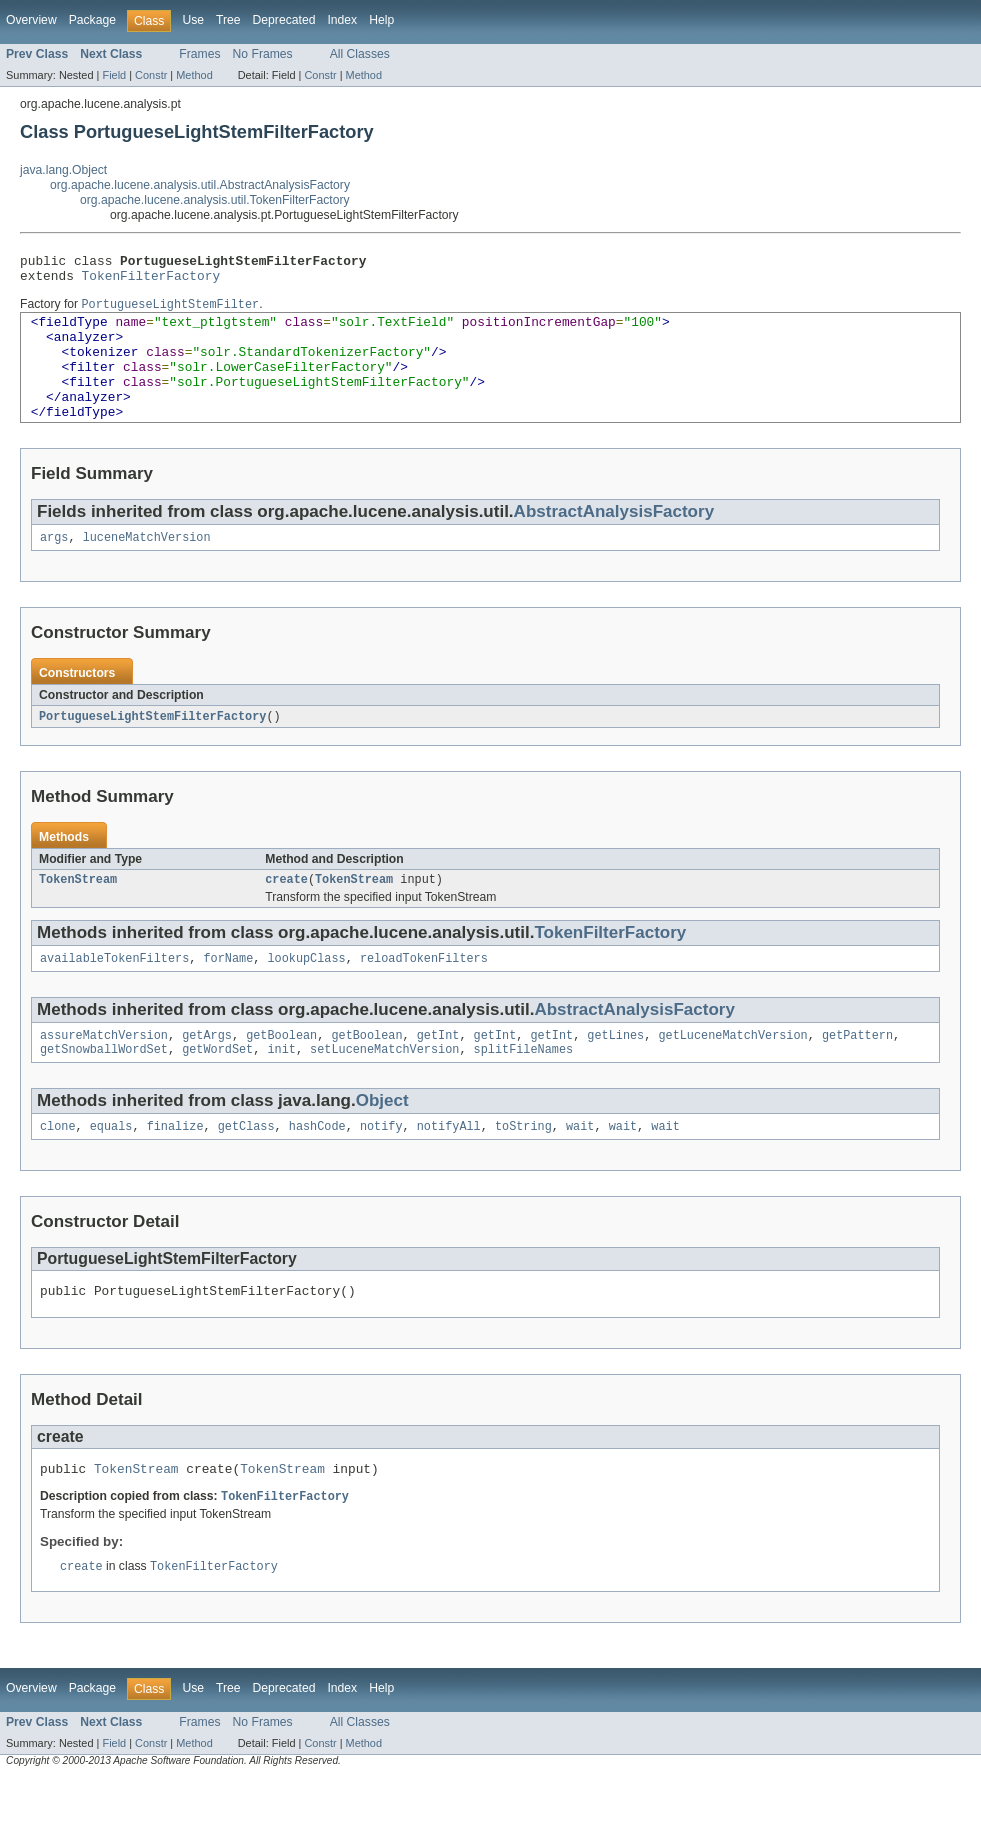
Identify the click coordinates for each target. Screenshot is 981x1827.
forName (228, 993)
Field (114, 75)
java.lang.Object (63, 170)
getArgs (207, 1072)
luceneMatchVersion (147, 567)
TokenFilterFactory (151, 281)
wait (580, 1167)
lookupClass (306, 993)
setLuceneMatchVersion (384, 1088)
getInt (438, 1072)
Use (193, 20)
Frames (199, 54)
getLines (615, 1072)
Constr (151, 75)
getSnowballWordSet (104, 1088)
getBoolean (281, 1072)
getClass (246, 1167)
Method (194, 75)
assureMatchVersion (104, 1072)
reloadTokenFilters (424, 993)
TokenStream (78, 912)
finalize (175, 1167)
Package (92, 20)
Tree (228, 20)
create (286, 912)
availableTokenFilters (114, 993)
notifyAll (449, 1167)
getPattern (857, 1072)
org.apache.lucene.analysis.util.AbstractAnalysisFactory (200, 185)
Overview (31, 20)
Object (382, 1139)
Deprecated (284, 20)
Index (342, 20)
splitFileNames (524, 1088)
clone (58, 1167)
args (54, 567)
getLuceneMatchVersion (732, 1072)
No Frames (263, 54)
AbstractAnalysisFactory (614, 539)
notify (381, 1167)
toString (523, 1167)
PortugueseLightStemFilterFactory (152, 747)
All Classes (360, 54)
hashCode (317, 1167)
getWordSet (217, 1088)
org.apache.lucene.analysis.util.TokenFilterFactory (215, 200)
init (281, 1088)
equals (111, 1167)
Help (381, 20)
